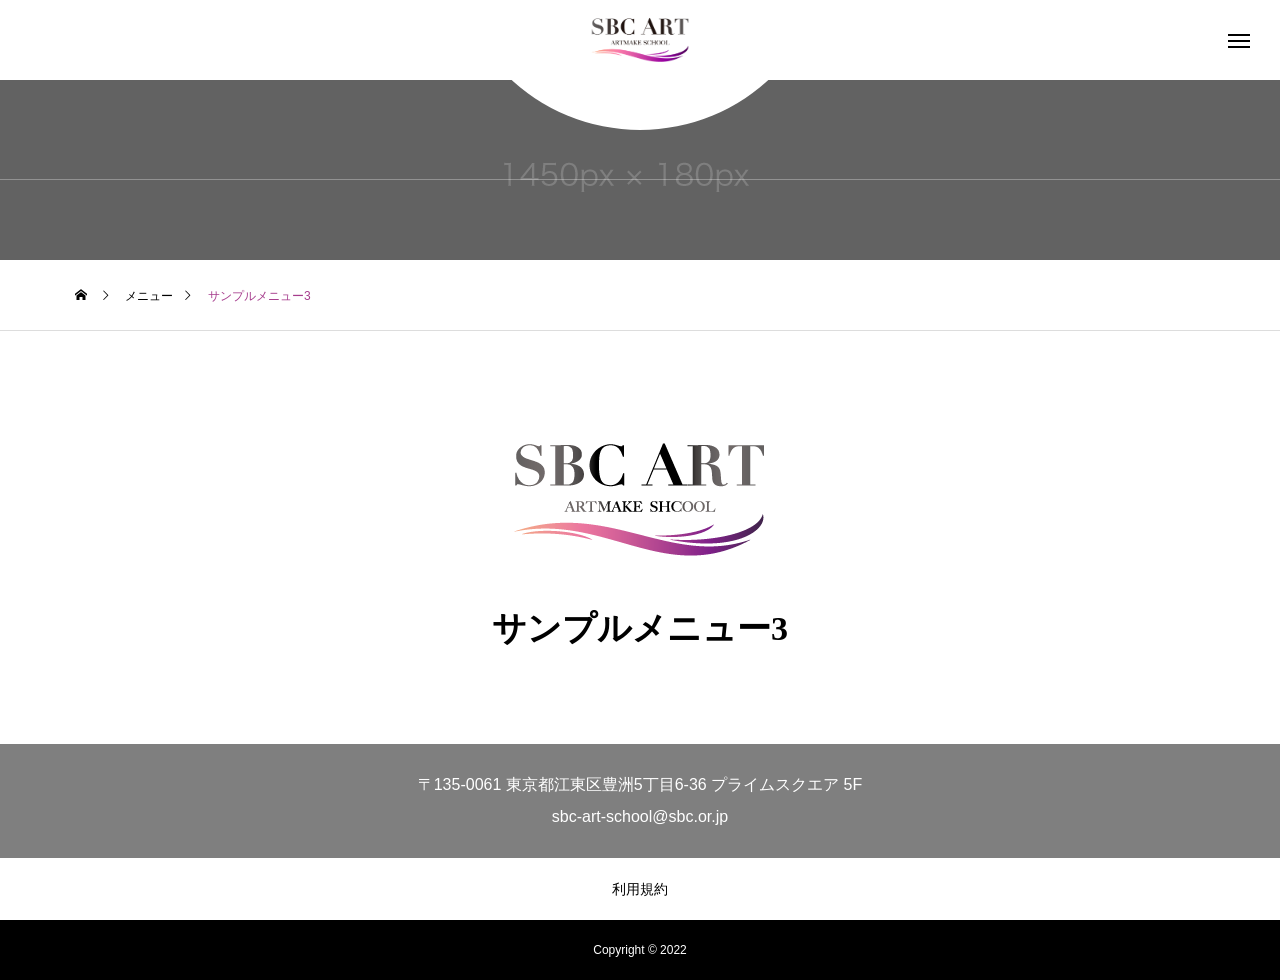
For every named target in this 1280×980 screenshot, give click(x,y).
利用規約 (640, 889)
